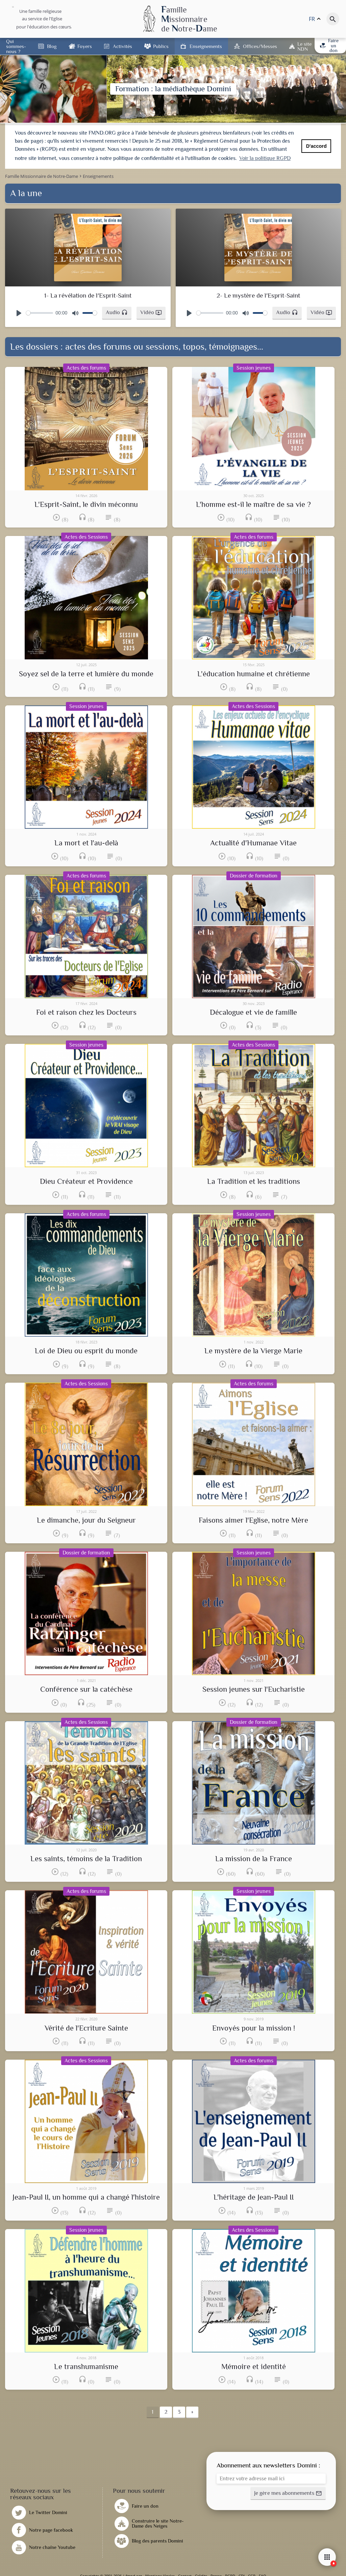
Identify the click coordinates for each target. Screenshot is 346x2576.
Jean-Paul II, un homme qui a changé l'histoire (86, 2197)
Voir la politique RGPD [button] (265, 158)
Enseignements (206, 46)
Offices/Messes (260, 46)
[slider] (39, 313)
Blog (51, 46)
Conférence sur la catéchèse (86, 1689)
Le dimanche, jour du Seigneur (86, 1520)
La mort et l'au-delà (86, 843)
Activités (122, 46)
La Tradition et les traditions (253, 1181)
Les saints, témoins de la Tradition (86, 1859)
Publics (161, 46)
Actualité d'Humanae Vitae (253, 843)
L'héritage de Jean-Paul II (254, 2197)
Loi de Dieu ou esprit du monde (86, 1351)
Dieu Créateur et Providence (86, 1181)
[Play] (19, 313)
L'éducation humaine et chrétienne (253, 674)
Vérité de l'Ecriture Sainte (86, 2028)
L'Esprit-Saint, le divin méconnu (86, 504)
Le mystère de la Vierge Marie (253, 1351)
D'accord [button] (316, 146)
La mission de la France (253, 1859)
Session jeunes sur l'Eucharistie (253, 1689)
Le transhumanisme (86, 2366)
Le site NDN (304, 46)
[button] (116, 313)
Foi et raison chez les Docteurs (86, 1012)
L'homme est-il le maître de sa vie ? (253, 504)
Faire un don (329, 45)
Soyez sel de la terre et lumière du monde (86, 674)
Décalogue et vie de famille (253, 1012)
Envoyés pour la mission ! (253, 2028)
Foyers (84, 46)
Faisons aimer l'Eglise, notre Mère (253, 1520)
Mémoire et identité (253, 2366)
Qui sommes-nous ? (16, 46)
